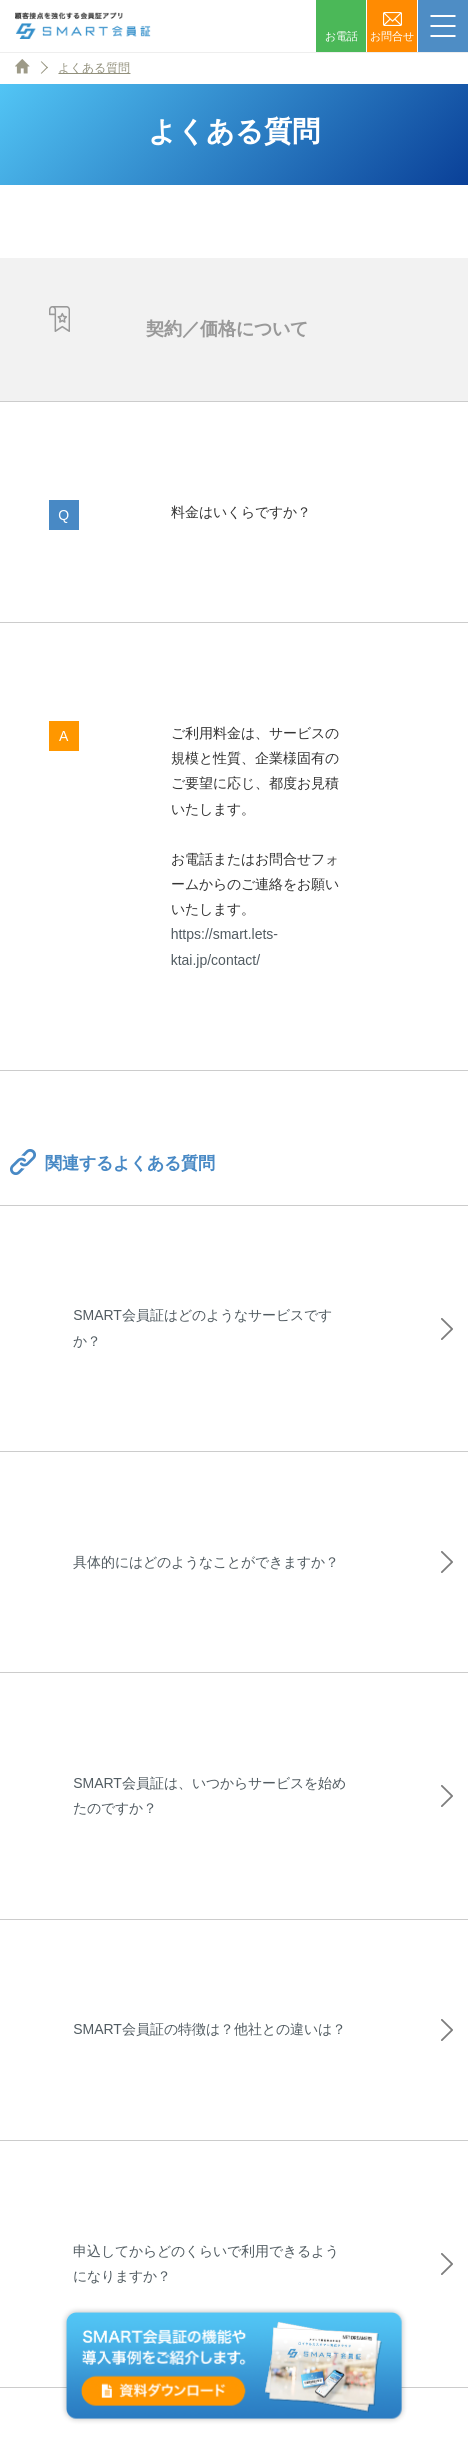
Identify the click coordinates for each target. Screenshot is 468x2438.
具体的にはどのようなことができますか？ (206, 1562)
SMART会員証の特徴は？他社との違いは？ (209, 2029)
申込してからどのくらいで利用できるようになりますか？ (206, 2263)
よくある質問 (94, 68)
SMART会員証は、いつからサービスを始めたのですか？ (209, 1795)
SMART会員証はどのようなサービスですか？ (202, 1327)
